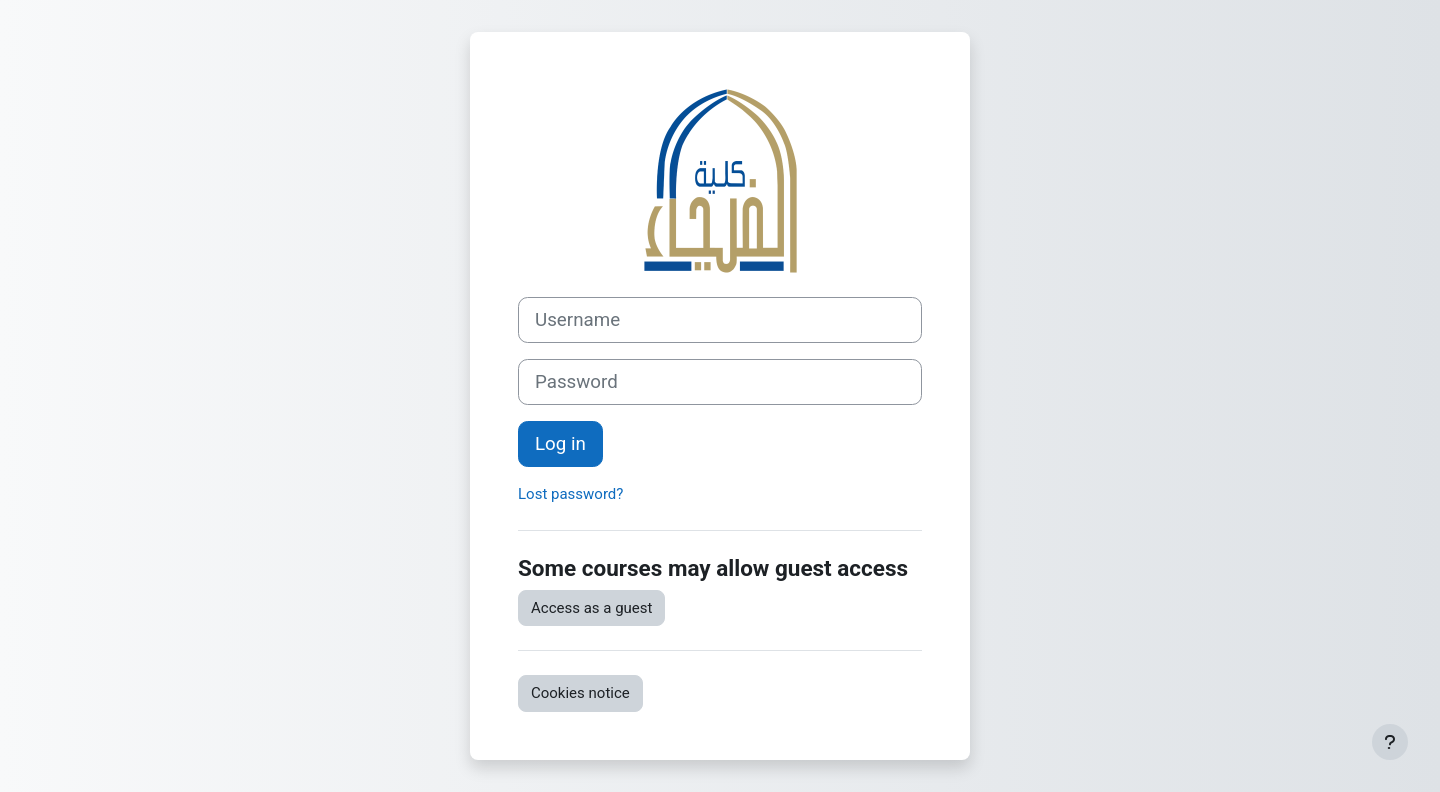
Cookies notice (580, 693)
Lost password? (570, 494)
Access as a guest (591, 608)
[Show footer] (1390, 742)
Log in (560, 444)
